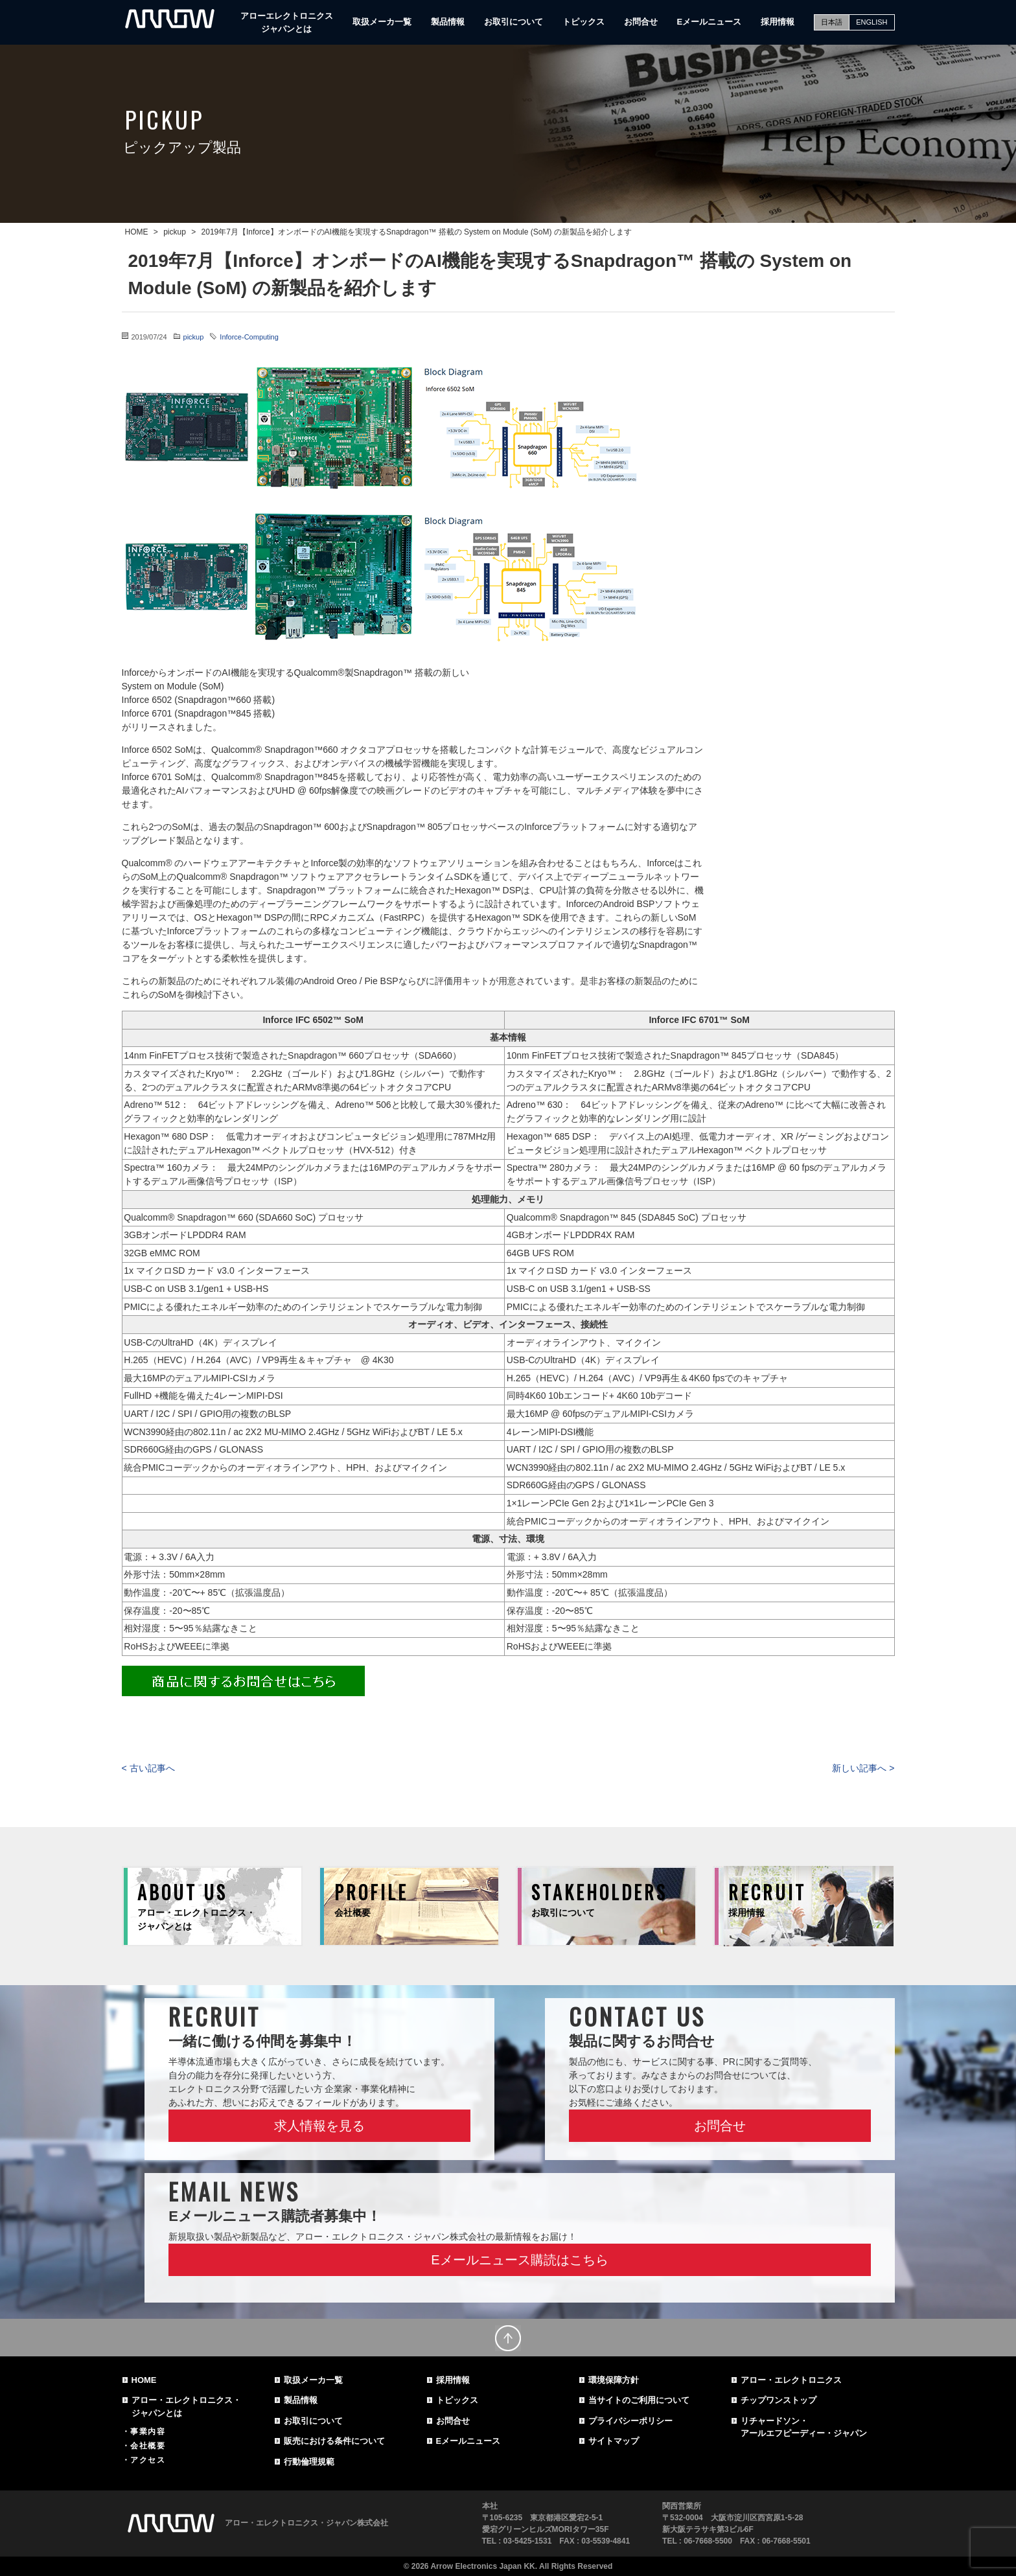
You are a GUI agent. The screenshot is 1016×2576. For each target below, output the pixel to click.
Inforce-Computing (249, 337)
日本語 (831, 22)
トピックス (583, 22)
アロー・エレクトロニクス (791, 2380)
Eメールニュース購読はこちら (519, 2260)
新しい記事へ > (863, 1768)
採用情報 (777, 22)
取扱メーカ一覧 (381, 22)
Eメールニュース (709, 22)
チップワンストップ (778, 2400)
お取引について (513, 22)
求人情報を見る (319, 2126)
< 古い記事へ (148, 1768)
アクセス (147, 2460)
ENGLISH (871, 22)
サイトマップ (613, 2441)
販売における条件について (334, 2441)
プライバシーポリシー (630, 2421)
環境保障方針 (613, 2380)
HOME (144, 2380)
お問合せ (641, 22)
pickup (193, 337)
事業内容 (147, 2431)
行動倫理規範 (309, 2462)
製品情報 (448, 22)
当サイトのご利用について (638, 2400)
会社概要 (147, 2445)
